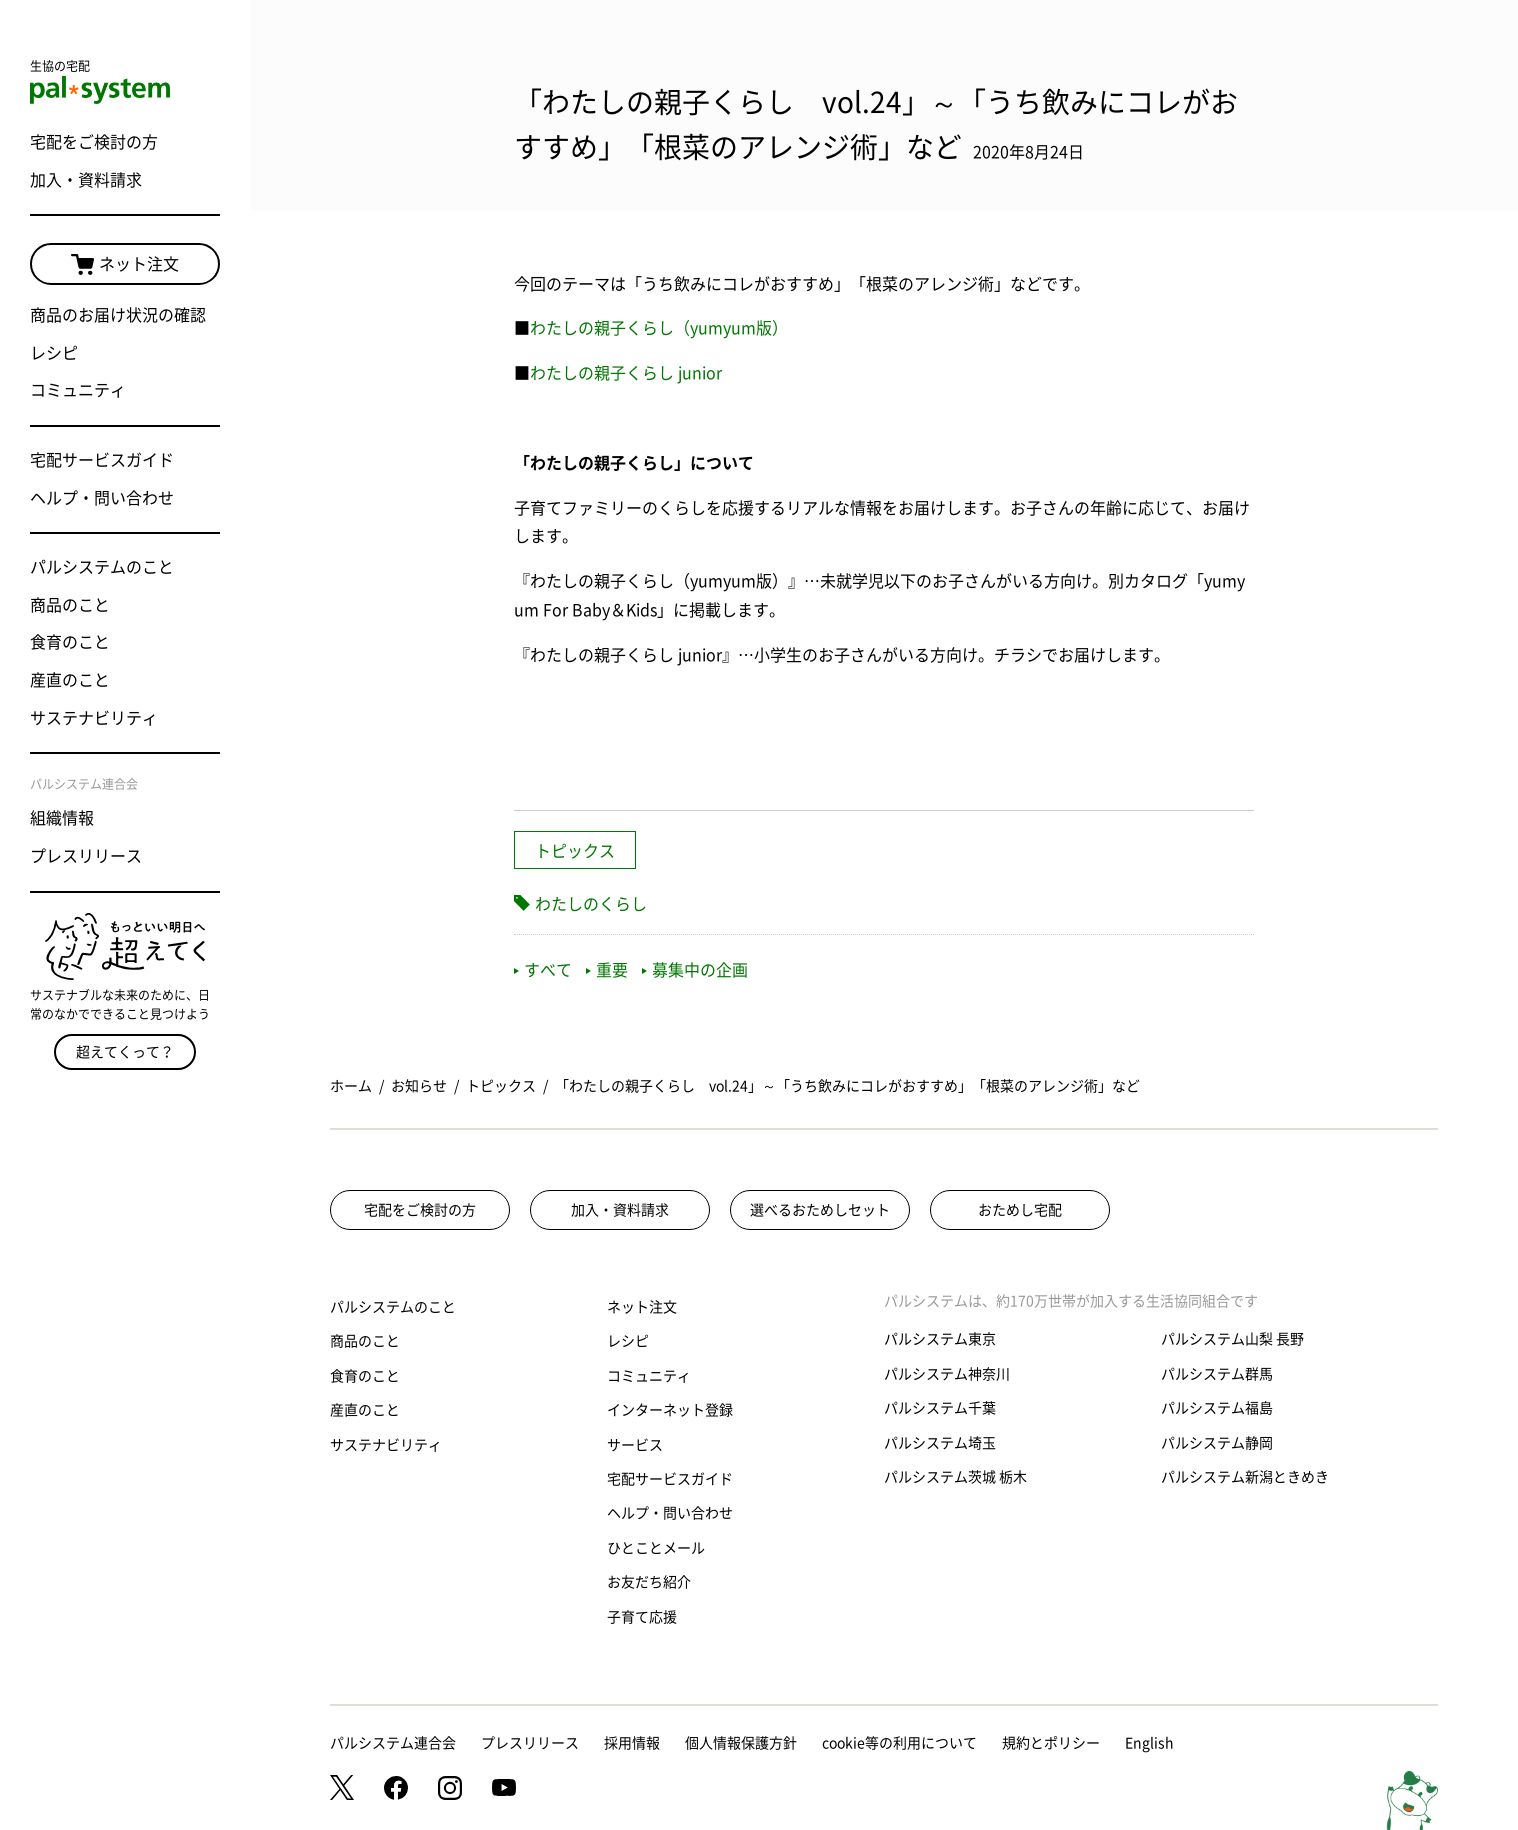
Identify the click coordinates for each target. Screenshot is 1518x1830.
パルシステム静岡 (1217, 1443)
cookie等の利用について (899, 1743)
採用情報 (632, 1743)
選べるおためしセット (820, 1210)
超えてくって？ (125, 1052)
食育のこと (70, 642)
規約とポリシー (1051, 1743)
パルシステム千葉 (940, 1408)
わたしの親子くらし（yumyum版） (659, 328)
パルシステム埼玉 (940, 1443)
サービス (635, 1445)
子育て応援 (642, 1617)
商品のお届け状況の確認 (118, 315)
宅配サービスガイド (102, 460)
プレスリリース (86, 856)
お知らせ (419, 1086)
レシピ (54, 353)
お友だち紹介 (649, 1582)
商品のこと (70, 605)
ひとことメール (656, 1548)
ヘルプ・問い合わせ (102, 498)
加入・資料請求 (86, 180)
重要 (607, 970)
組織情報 (62, 818)
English (1149, 1743)
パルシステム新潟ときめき (1245, 1477)
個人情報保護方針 (741, 1743)
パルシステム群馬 (1217, 1374)
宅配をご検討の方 (94, 142)
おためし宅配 (1020, 1210)
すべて (543, 970)
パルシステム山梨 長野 (1232, 1339)
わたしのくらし (591, 904)
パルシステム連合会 (393, 1743)
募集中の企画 (695, 970)
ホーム (351, 1086)
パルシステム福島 (1217, 1408)
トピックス (575, 851)
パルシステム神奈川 (947, 1374)
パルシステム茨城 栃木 (955, 1477)
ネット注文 (125, 265)
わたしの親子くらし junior (626, 373)
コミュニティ (78, 390)
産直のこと (70, 680)
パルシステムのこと (102, 567)
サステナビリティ (94, 718)
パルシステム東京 (940, 1339)
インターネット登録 (670, 1410)
